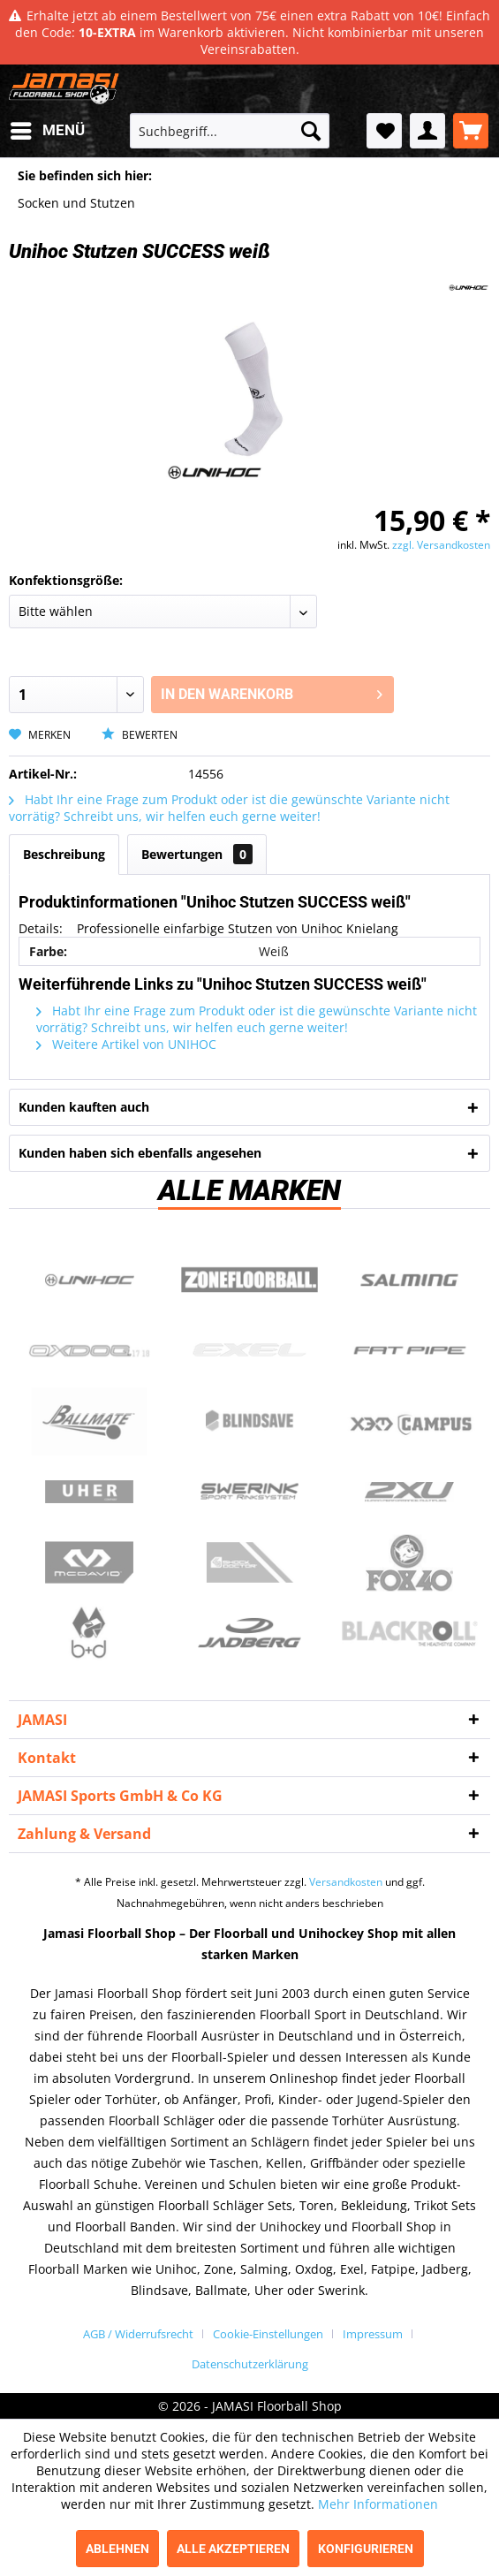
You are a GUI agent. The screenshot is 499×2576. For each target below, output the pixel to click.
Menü (48, 128)
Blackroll (409, 1633)
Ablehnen (117, 2549)
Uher (89, 1491)
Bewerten (140, 734)
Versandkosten (345, 1881)
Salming (409, 1279)
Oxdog (89, 1350)
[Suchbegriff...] (229, 130)
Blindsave (249, 1421)
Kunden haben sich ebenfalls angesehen (140, 1152)
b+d (89, 1633)
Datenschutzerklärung (250, 2364)
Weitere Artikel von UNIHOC (126, 1044)
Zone (249, 1279)
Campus (409, 1421)
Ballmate (89, 1421)
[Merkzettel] (384, 130)
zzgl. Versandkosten (441, 544)
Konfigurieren (365, 2549)
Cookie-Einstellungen (268, 2334)
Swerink (249, 1491)
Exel (249, 1350)
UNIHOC (89, 1279)
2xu (409, 1491)
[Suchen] (310, 130)
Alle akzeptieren (233, 2549)
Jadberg (249, 1633)
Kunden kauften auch (84, 1106)
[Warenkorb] (470, 130)
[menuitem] (47, 130)
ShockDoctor (249, 1562)
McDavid (89, 1562)
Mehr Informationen (378, 2504)
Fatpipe (409, 1350)
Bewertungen (197, 854)
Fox (409, 1562)
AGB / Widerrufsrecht (138, 2334)
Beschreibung (64, 854)
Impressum (373, 2334)
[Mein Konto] (427, 130)
